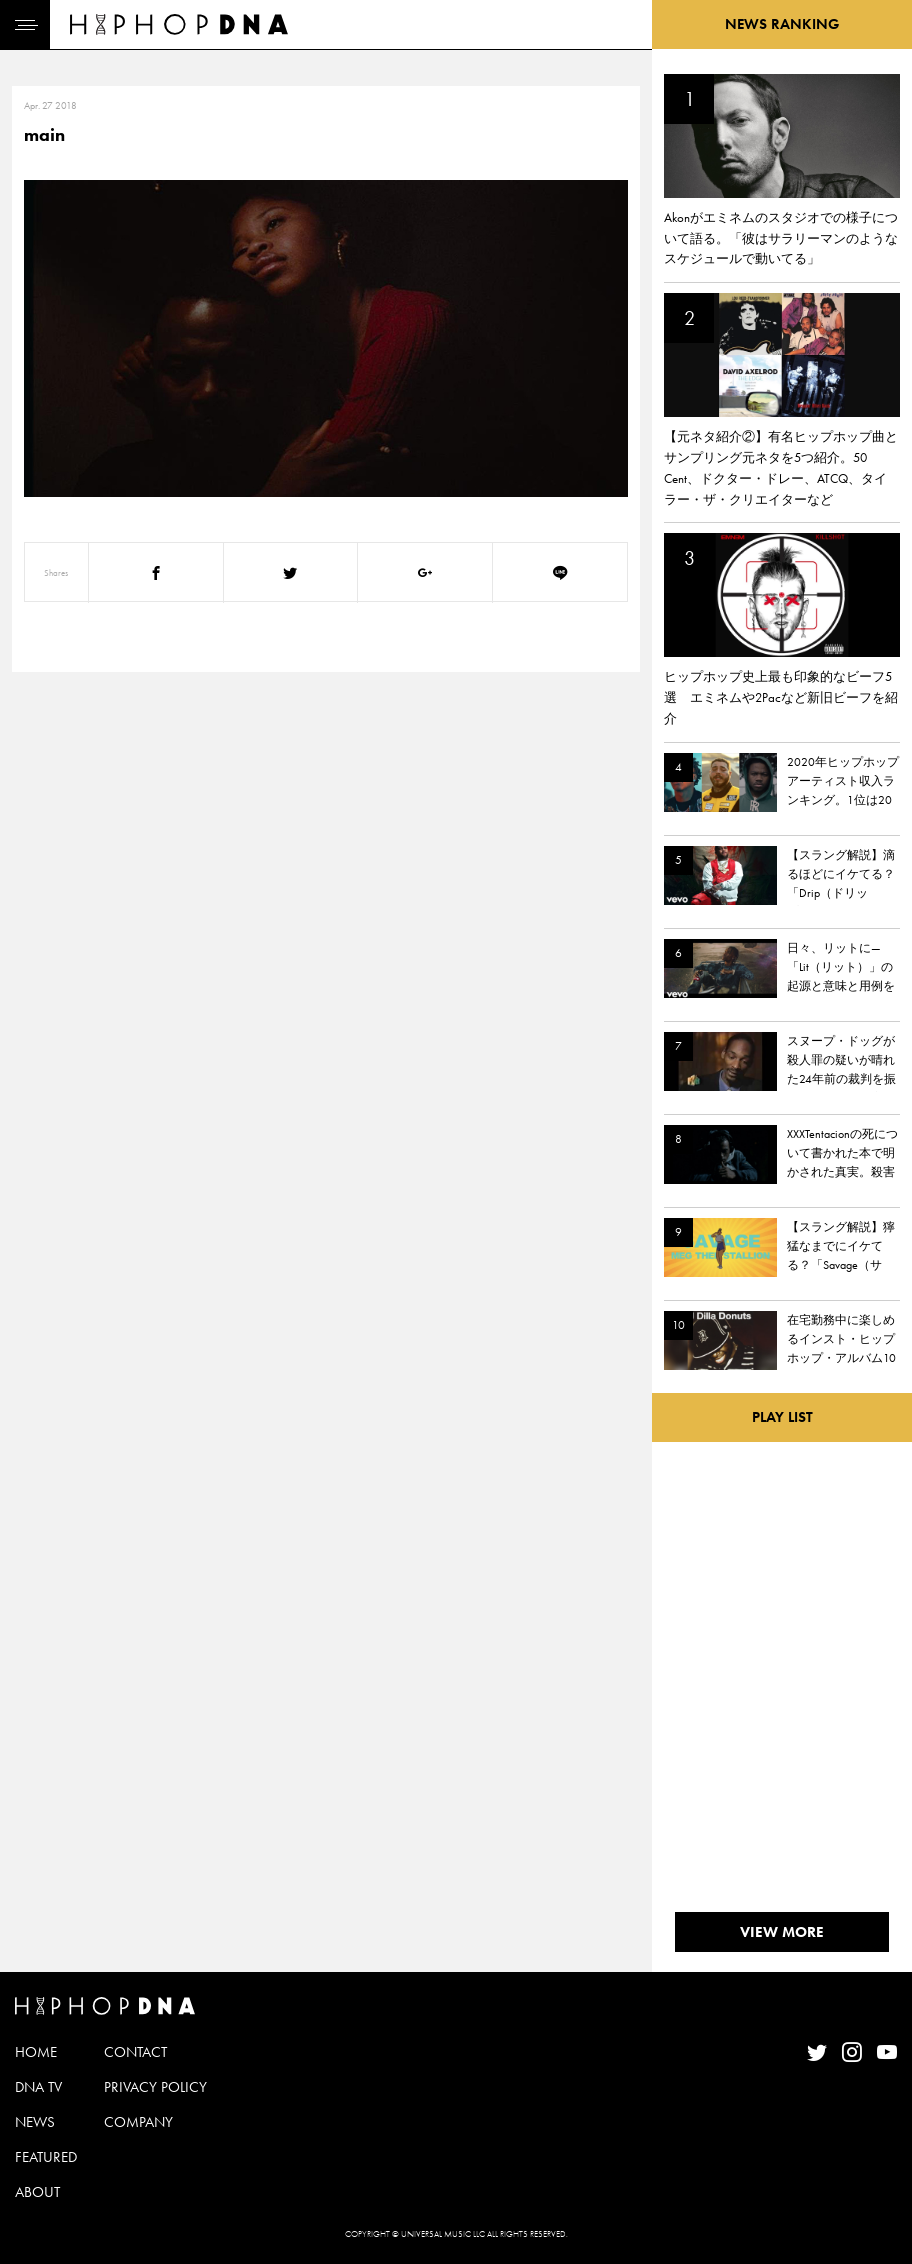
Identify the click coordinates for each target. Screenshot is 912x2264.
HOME (36, 2052)
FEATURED (46, 2157)
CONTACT (135, 2052)
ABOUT (37, 2192)
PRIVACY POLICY (155, 2087)
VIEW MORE (782, 1932)
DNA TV (38, 2087)
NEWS (35, 2122)
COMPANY (138, 2122)
